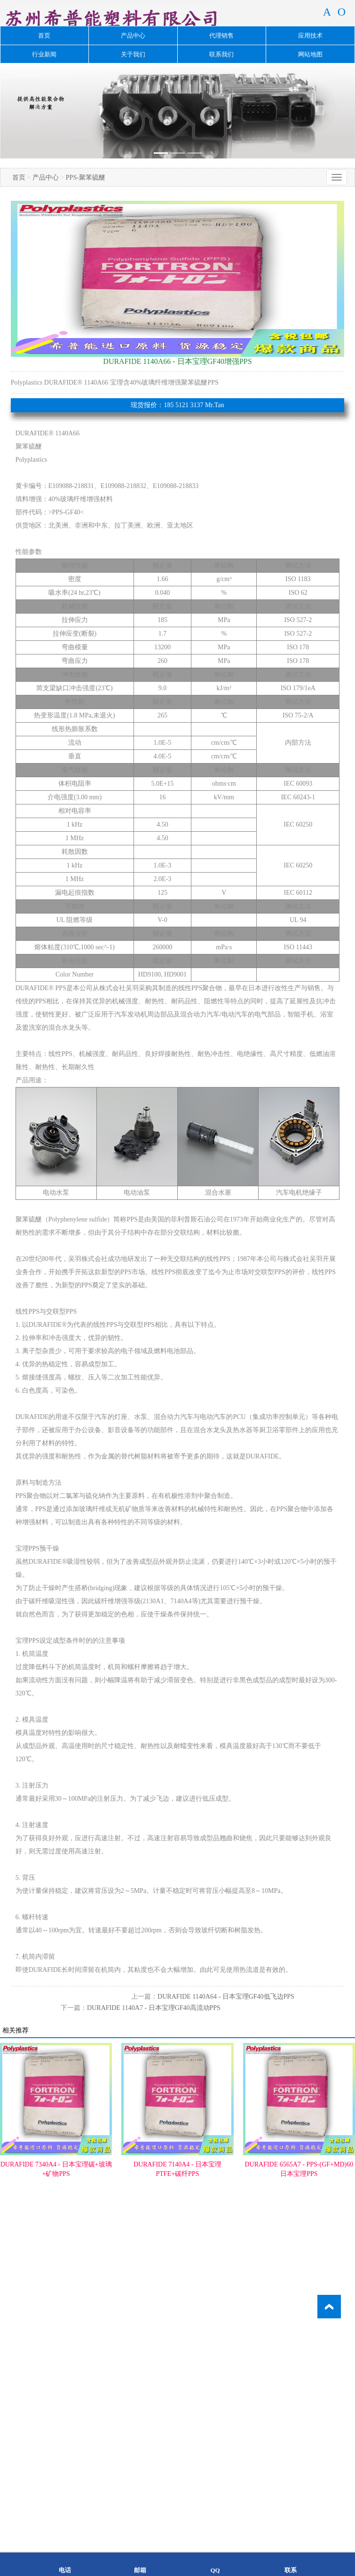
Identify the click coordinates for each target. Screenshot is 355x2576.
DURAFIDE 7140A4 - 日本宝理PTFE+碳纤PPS (177, 2169)
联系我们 (221, 54)
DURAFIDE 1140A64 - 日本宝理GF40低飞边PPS (226, 1996)
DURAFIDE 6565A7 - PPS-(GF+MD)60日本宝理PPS (299, 2169)
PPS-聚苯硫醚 (85, 177)
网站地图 (310, 54)
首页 (44, 35)
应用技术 (310, 35)
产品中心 (133, 35)
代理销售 (221, 35)
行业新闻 (44, 54)
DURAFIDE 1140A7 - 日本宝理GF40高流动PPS (154, 2007)
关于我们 (133, 54)
